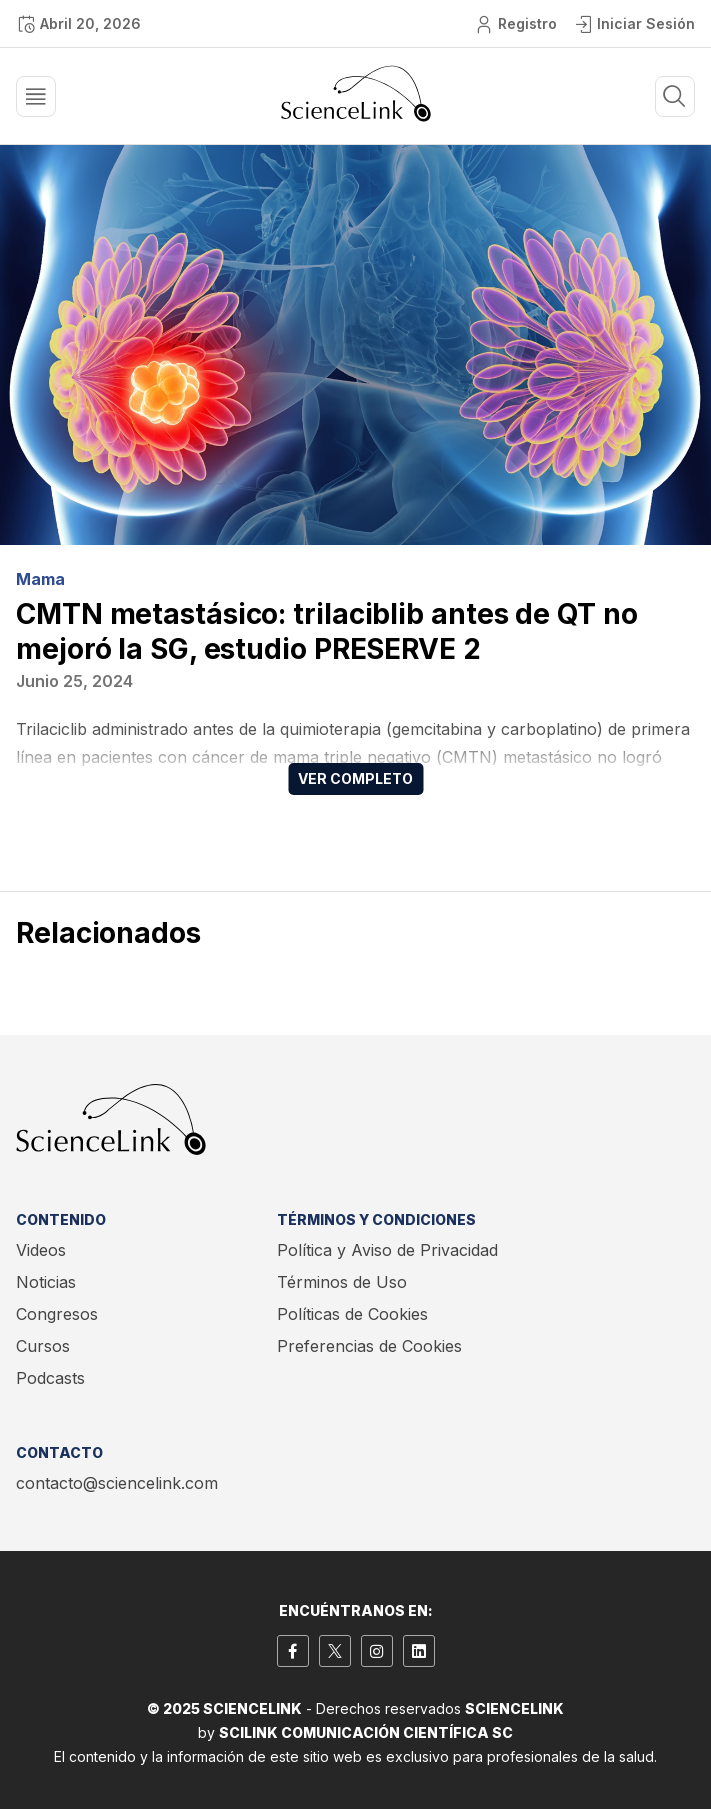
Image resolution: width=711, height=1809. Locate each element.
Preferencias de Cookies (369, 1346)
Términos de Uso (342, 1282)
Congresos (57, 1314)
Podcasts (50, 1378)
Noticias (46, 1282)
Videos (41, 1250)
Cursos (43, 1346)
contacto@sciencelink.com (117, 1483)
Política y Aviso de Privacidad (387, 1250)
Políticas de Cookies (352, 1314)
